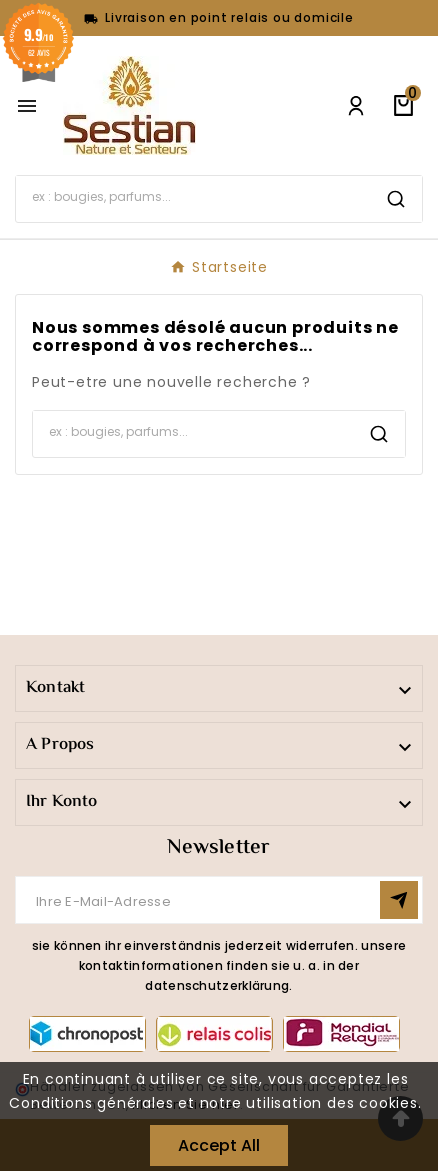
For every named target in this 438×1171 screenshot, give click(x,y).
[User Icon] (356, 106)
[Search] (193, 197)
